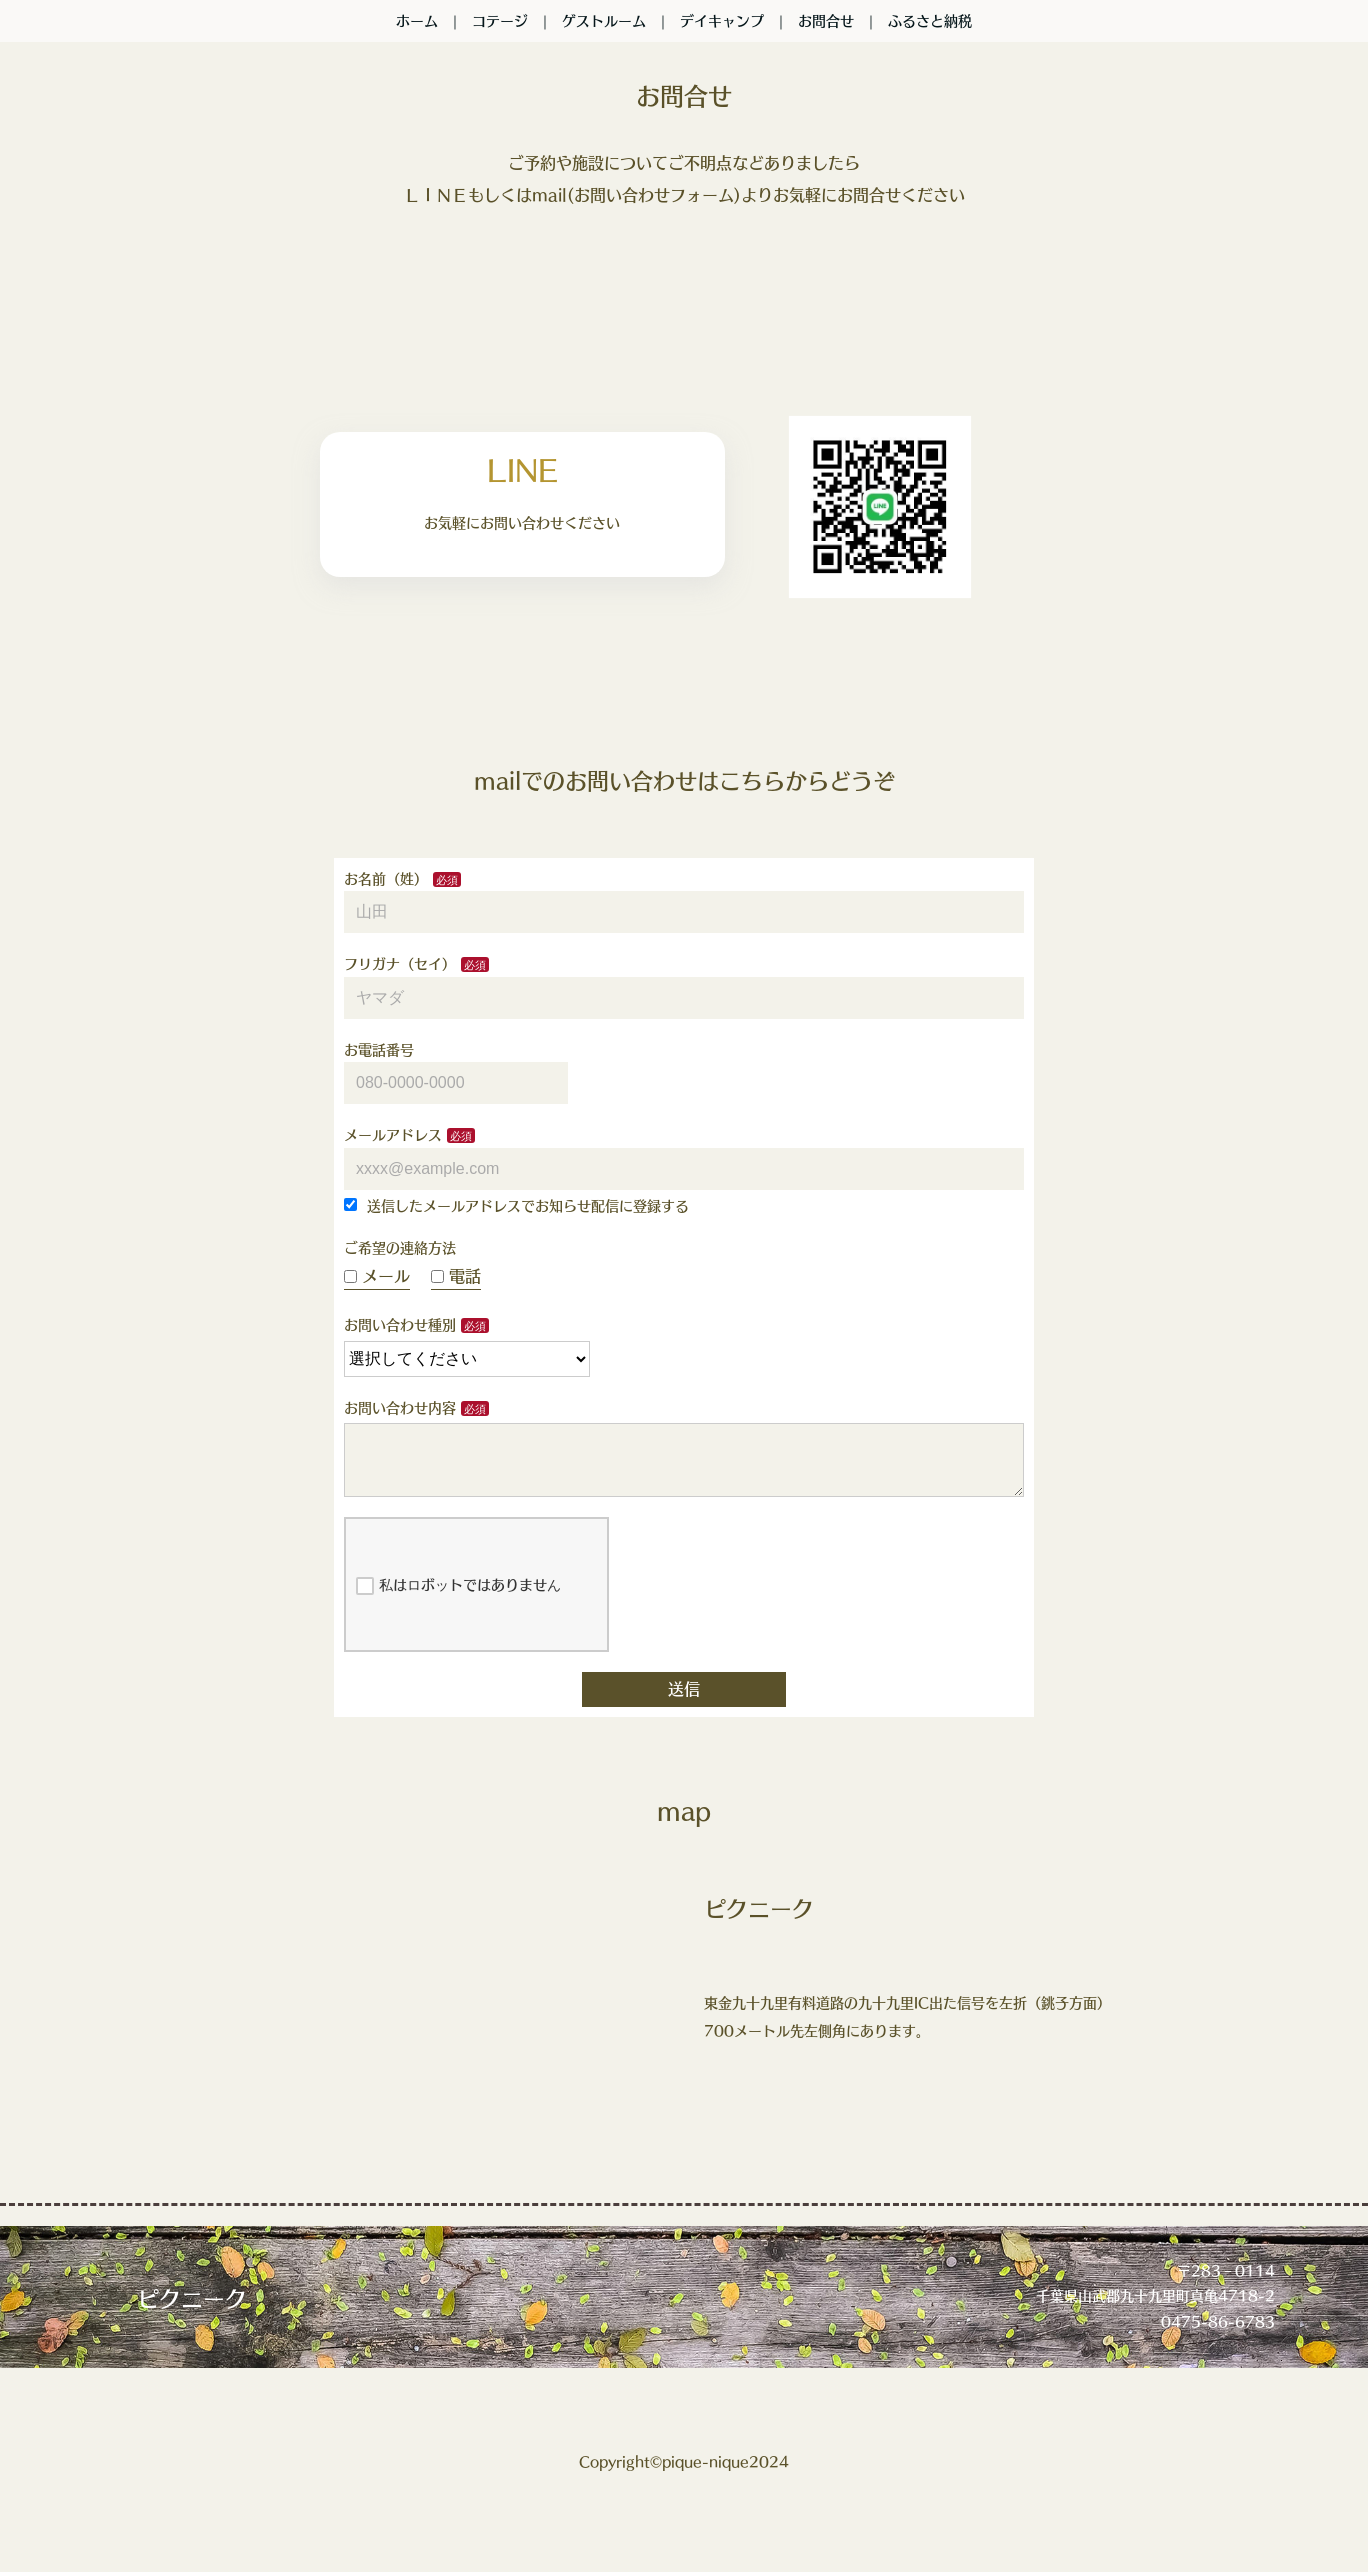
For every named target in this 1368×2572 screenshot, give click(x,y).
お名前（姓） (386, 879)
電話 (456, 1276)
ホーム (417, 21)
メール (377, 1276)
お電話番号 (379, 1050)
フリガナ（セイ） (400, 964)
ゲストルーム (604, 21)
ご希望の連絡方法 (400, 1248)
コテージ (500, 21)
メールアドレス (393, 1135)
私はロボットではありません (458, 1602)
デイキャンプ (722, 21)
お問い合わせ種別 (400, 1325)
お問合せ (826, 21)
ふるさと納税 (930, 21)
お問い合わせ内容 (400, 1408)
